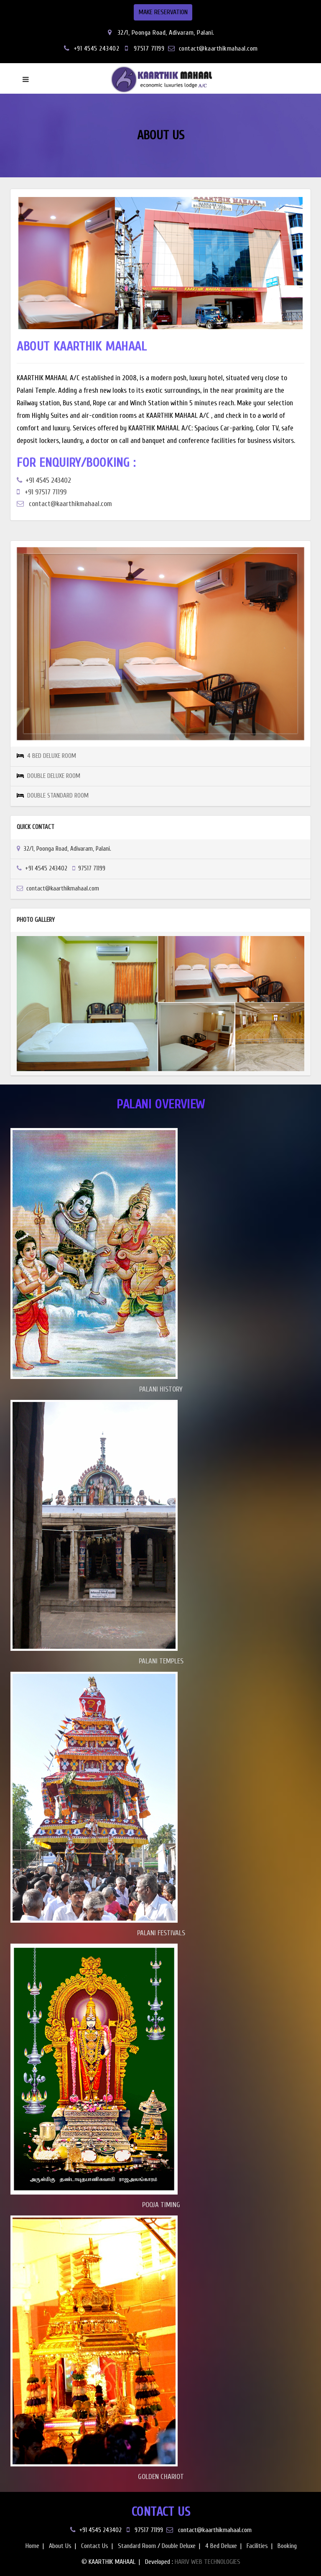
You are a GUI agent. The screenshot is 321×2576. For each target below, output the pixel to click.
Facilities (257, 2546)
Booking (287, 2546)
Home (32, 2546)
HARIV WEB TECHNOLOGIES (207, 2562)
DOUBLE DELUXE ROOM (53, 776)
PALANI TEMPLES (161, 1661)
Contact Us (94, 2546)
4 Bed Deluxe (221, 2546)
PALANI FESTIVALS (161, 1933)
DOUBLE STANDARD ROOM (58, 795)
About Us (60, 2546)
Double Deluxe (179, 2546)
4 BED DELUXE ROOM (51, 756)
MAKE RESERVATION (163, 12)
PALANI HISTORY (161, 1389)
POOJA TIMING (161, 2205)
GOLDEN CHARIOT (161, 2477)
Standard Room (137, 2546)
